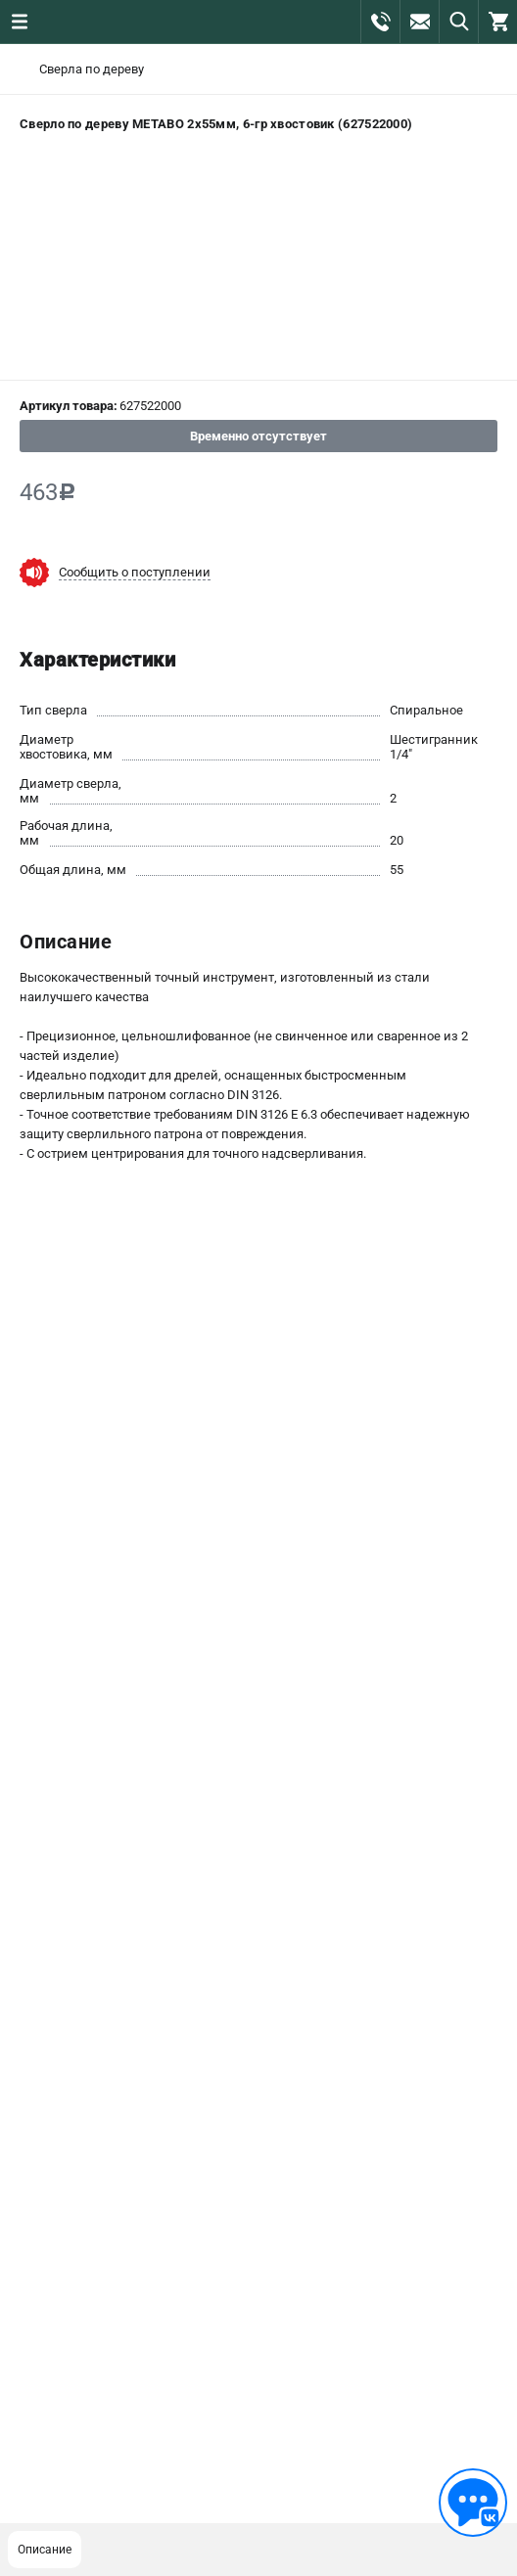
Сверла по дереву (91, 69)
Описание (44, 2549)
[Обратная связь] (473, 2502)
